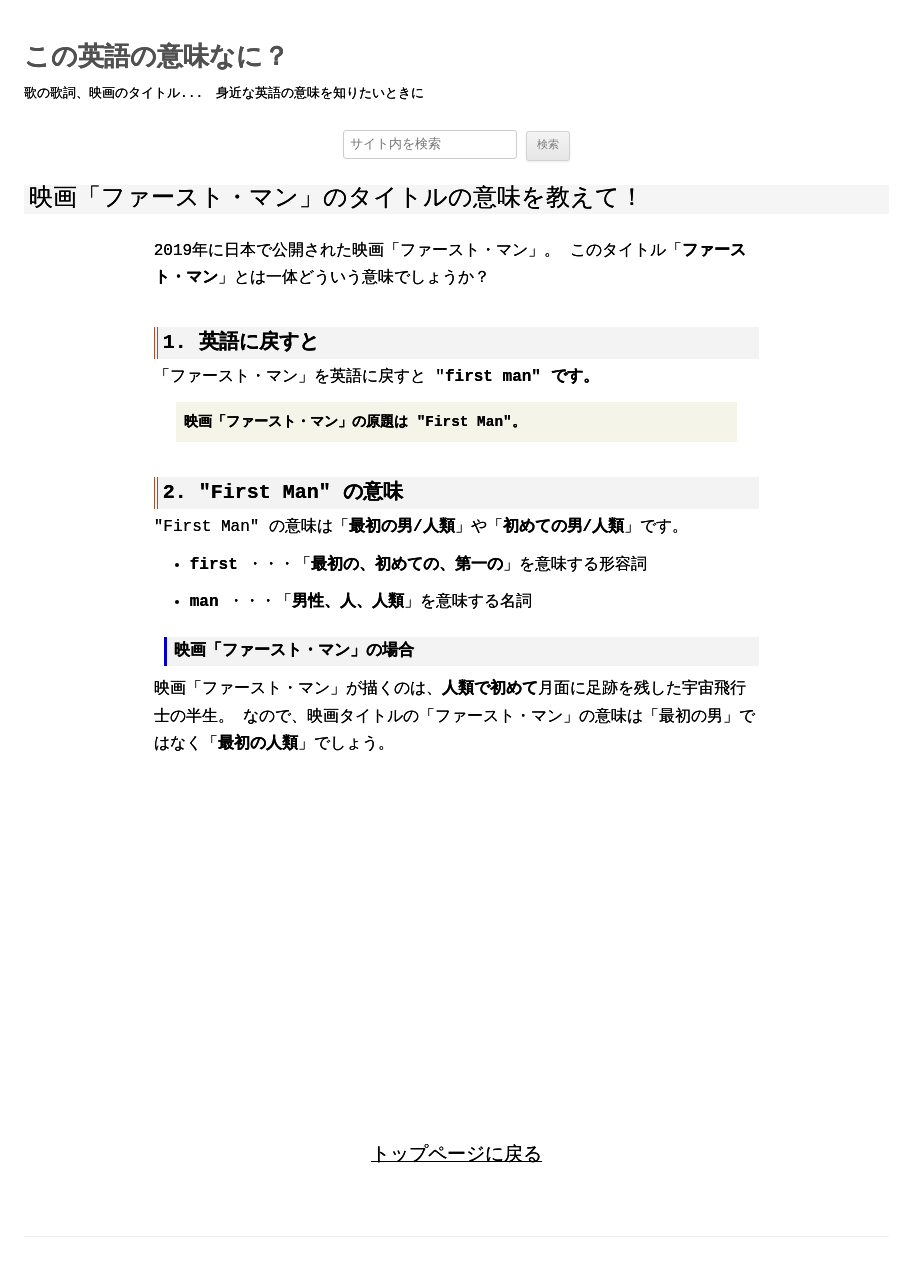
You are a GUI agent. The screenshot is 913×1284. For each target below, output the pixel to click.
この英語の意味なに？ (156, 58)
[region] (457, 930)
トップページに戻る (456, 1153)
